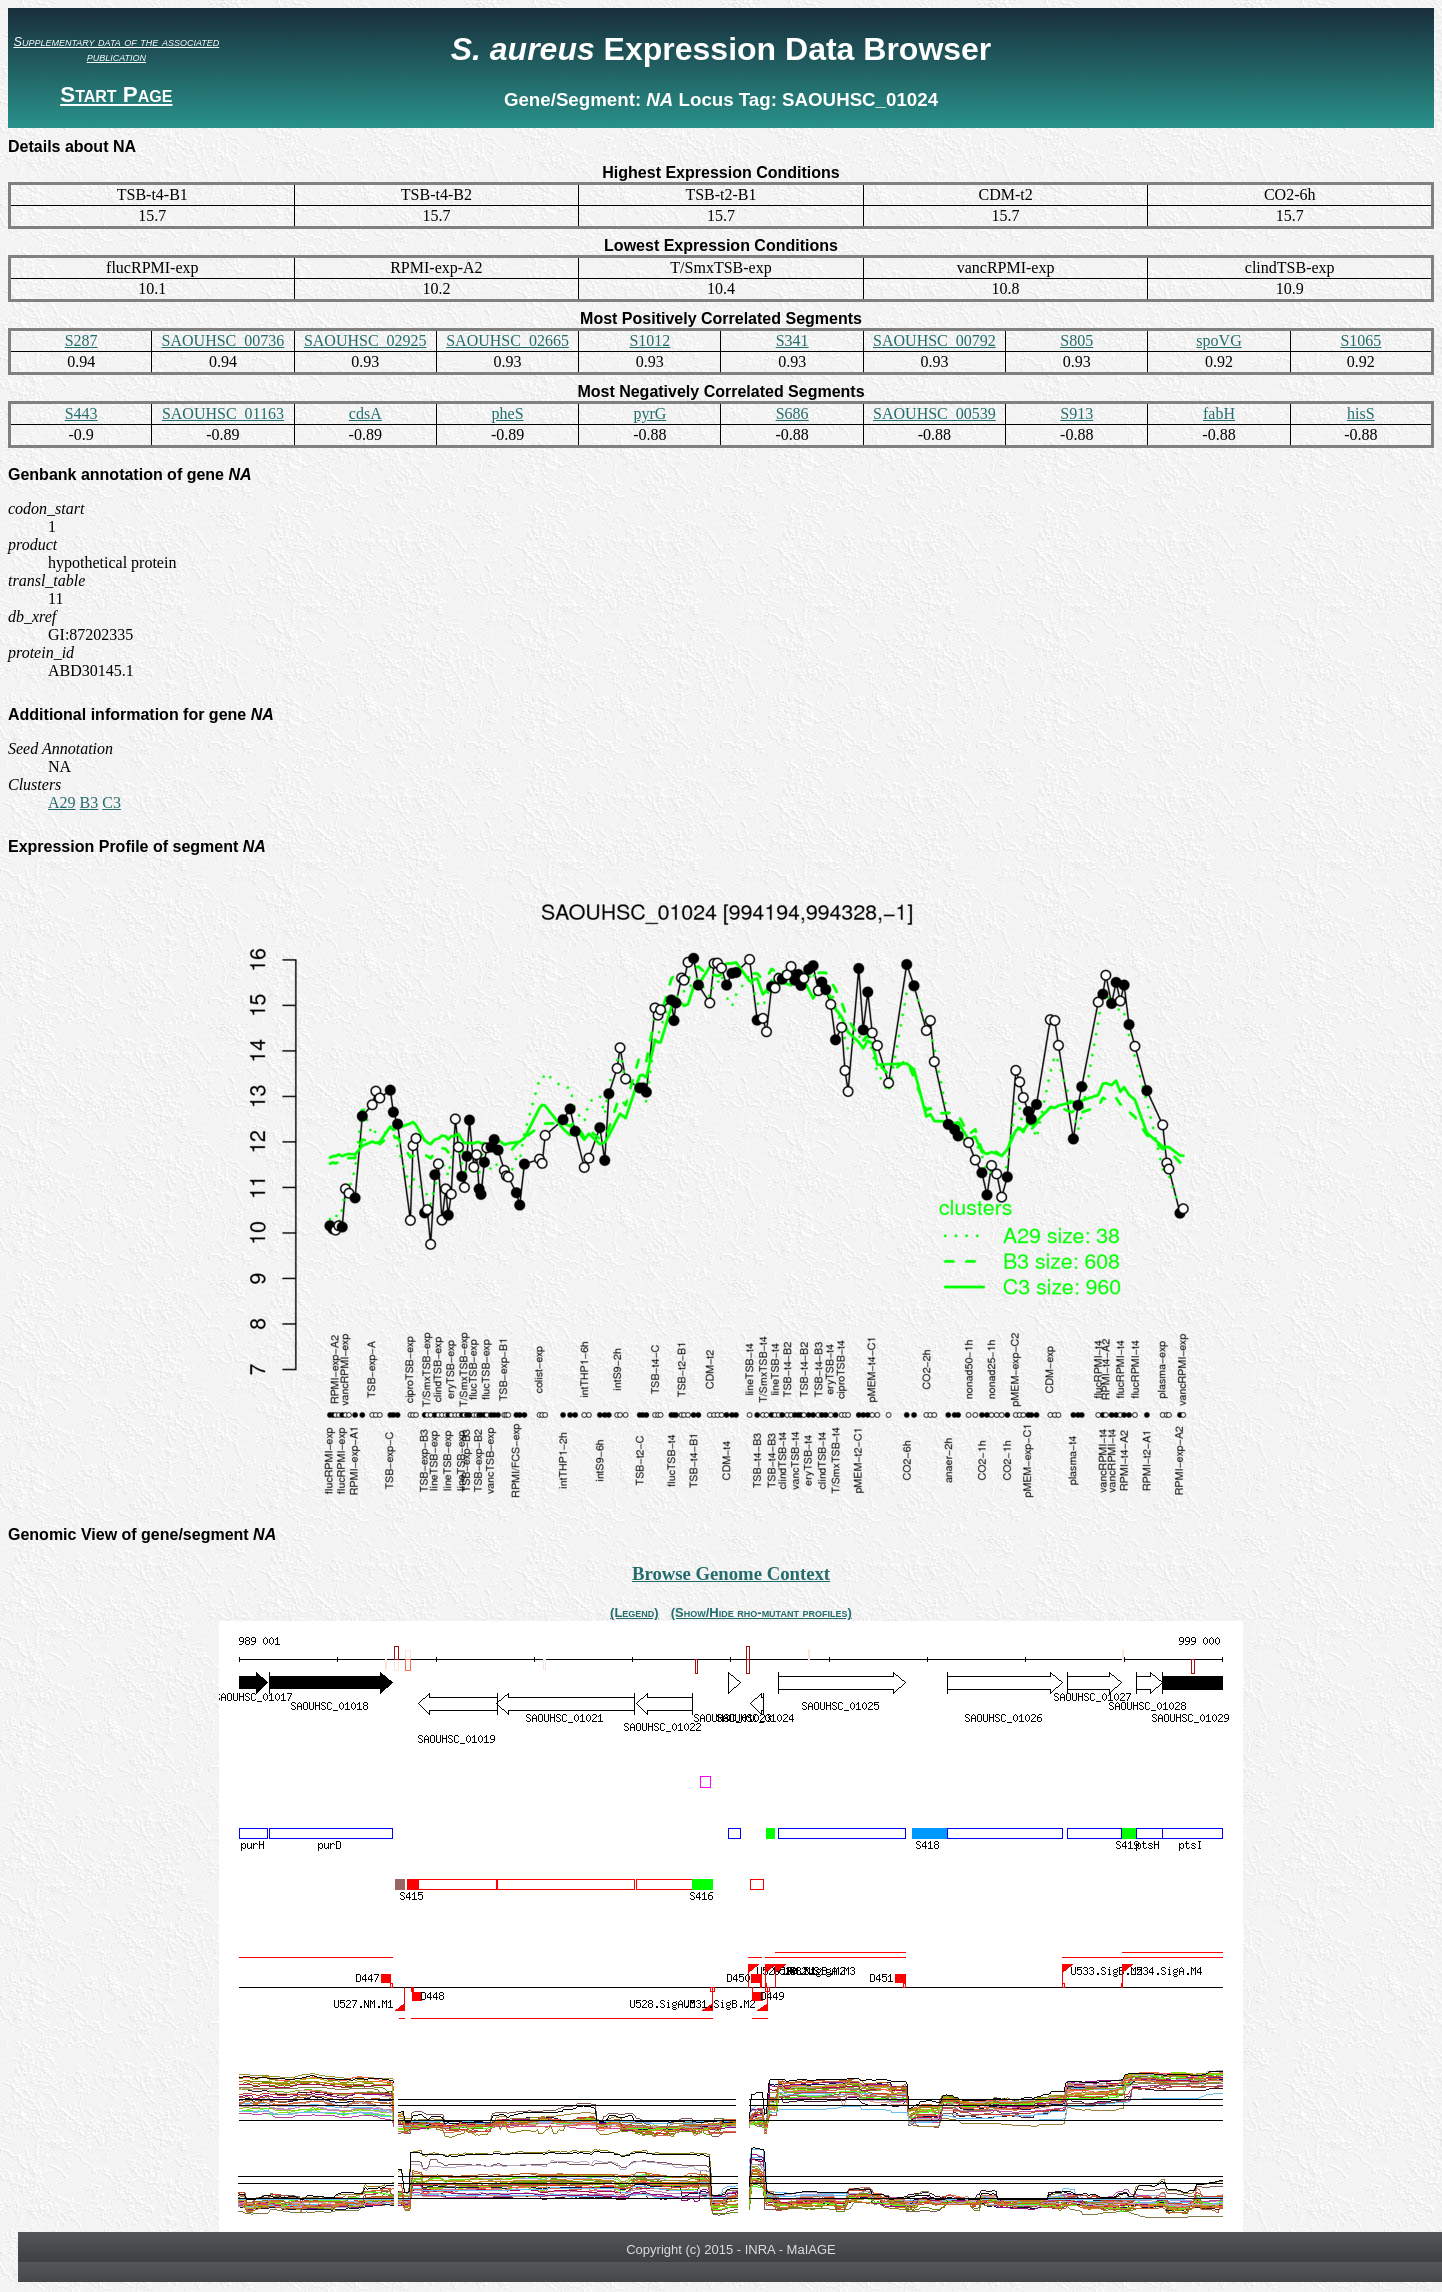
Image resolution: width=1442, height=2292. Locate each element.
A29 (62, 802)
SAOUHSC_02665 (507, 340)
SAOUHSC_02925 (365, 340)
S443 (81, 413)
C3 (111, 802)
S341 (792, 340)
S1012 (649, 340)
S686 (792, 413)
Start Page (116, 94)
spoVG (1218, 340)
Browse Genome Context (731, 1573)
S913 (1076, 413)
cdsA (365, 413)
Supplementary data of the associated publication (116, 49)
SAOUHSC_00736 (223, 340)
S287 (81, 340)
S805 (1076, 340)
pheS (508, 413)
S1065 (1360, 340)
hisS (1361, 413)
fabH (1219, 413)
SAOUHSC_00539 (934, 413)
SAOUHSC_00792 (934, 340)
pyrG (649, 413)
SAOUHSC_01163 (223, 413)
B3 (89, 802)
